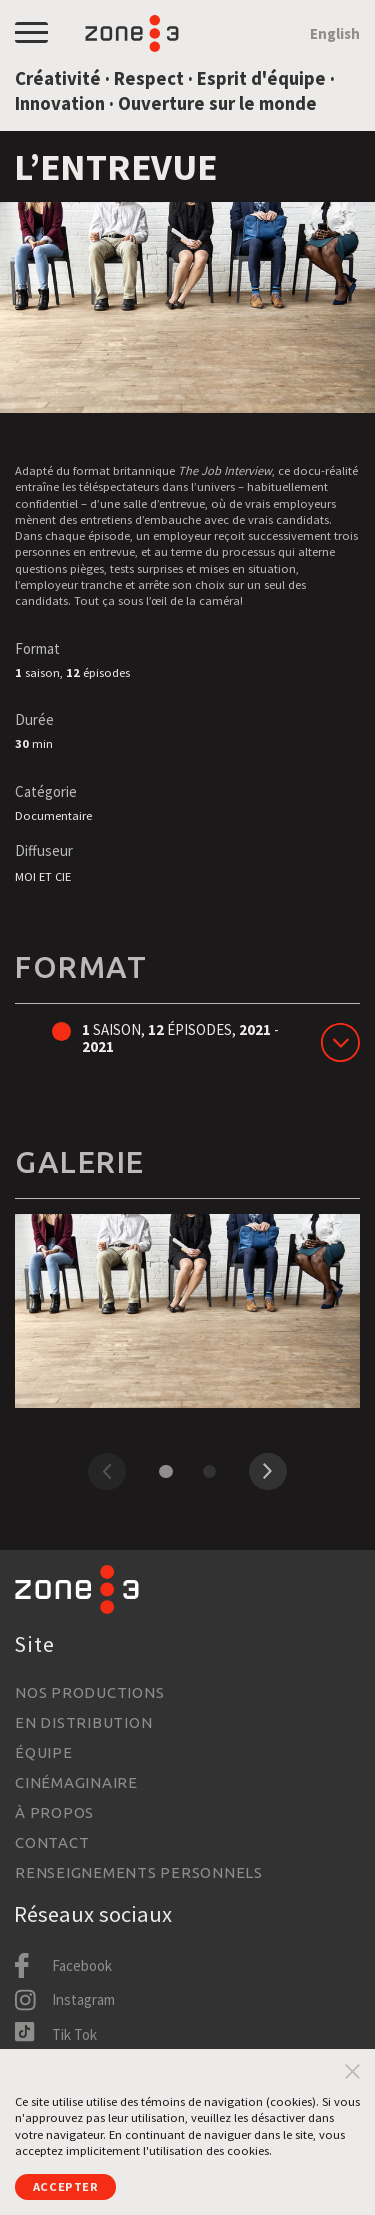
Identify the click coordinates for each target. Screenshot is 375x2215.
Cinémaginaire (76, 1782)
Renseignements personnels (139, 1872)
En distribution (83, 1722)
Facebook (82, 1965)
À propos (54, 1812)
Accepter (66, 2186)
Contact (52, 1842)
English (335, 33)
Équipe (44, 1752)
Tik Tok (74, 2034)
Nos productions (89, 1692)
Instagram (83, 1999)
